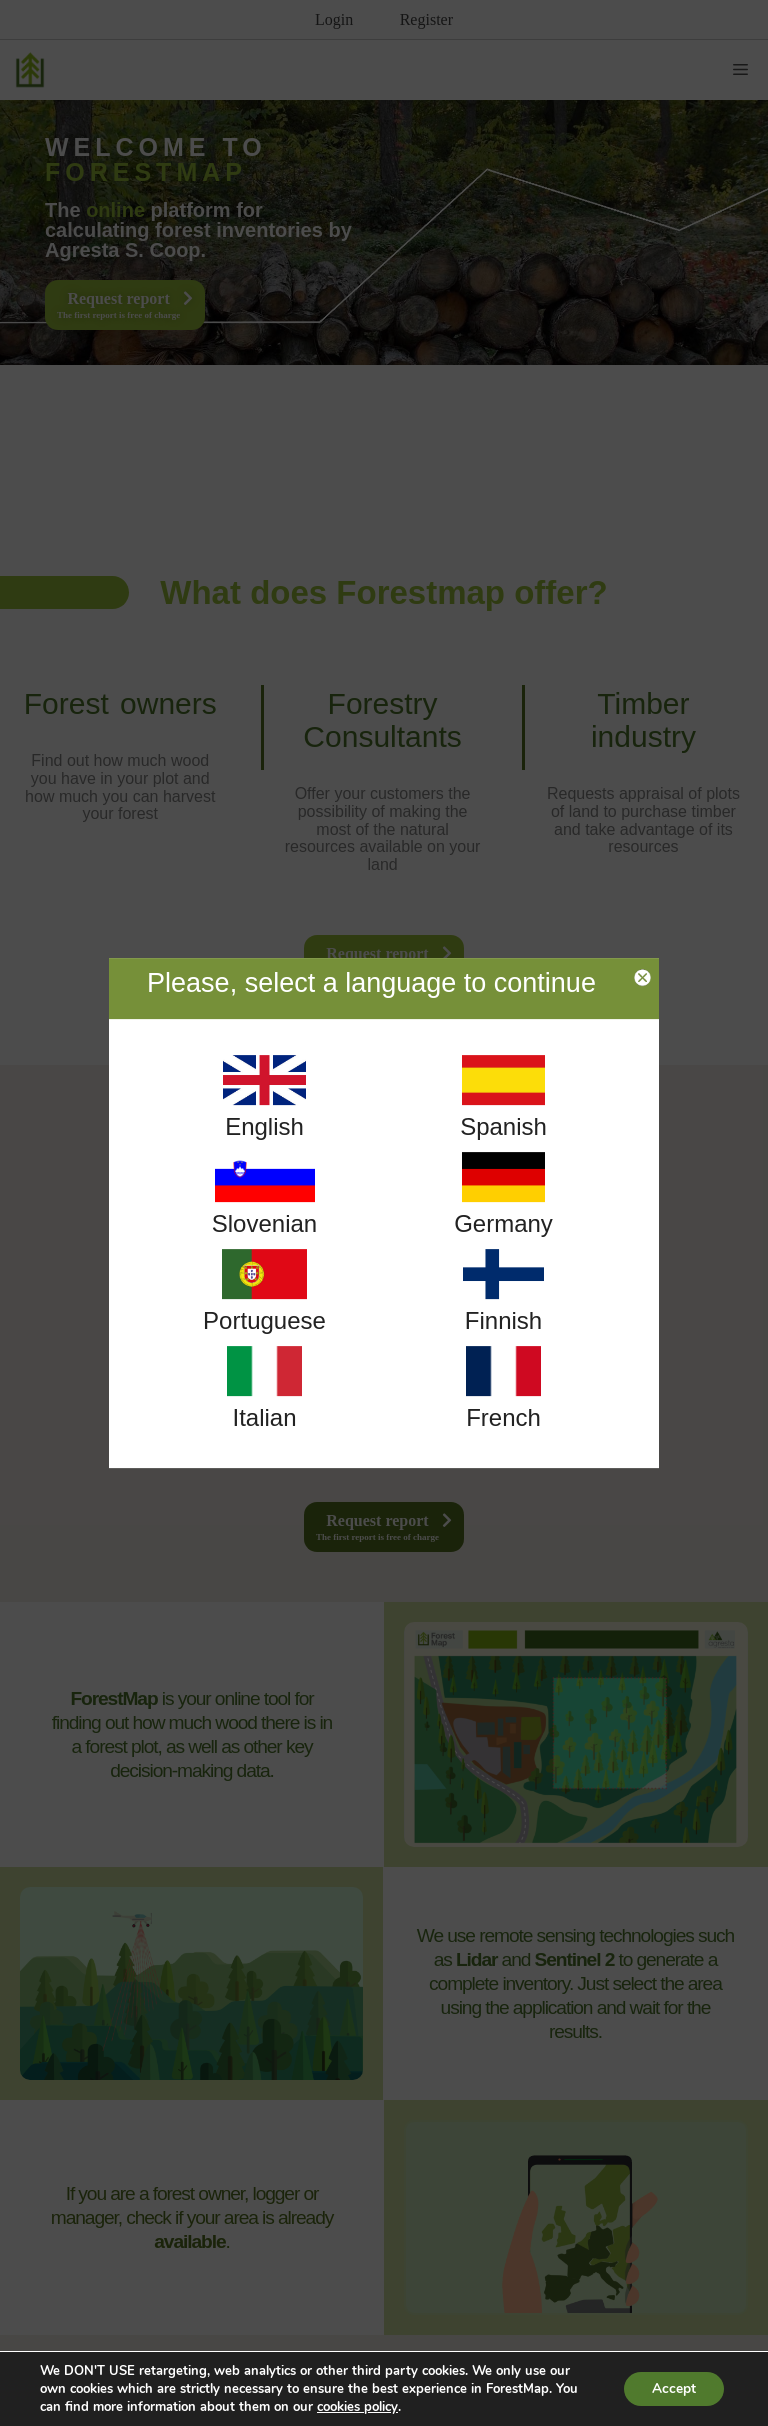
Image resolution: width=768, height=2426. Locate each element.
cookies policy (357, 2407)
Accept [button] (672, 2388)
